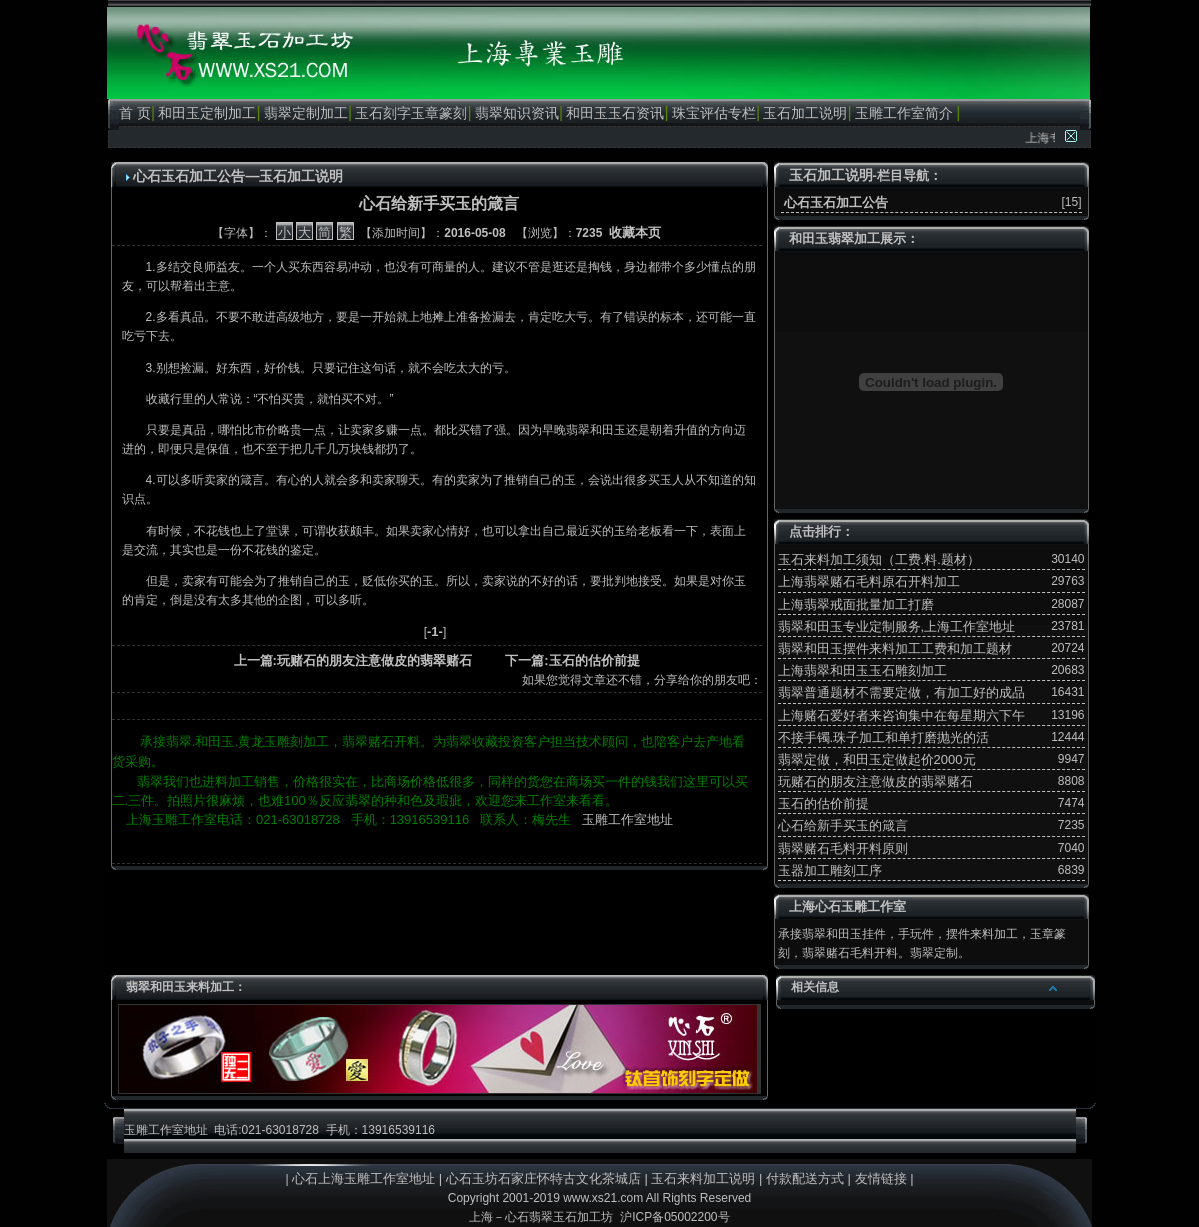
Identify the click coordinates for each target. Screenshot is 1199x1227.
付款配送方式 (805, 1178)
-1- (435, 631)
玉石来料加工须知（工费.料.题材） (879, 559)
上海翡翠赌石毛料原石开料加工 (869, 581)
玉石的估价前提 (823, 803)
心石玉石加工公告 (835, 202)
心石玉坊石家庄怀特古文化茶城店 (543, 1178)
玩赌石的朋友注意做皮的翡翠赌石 (875, 781)
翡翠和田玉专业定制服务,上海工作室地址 (897, 626)
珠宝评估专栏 (714, 113)
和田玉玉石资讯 (615, 113)
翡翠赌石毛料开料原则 (843, 848)
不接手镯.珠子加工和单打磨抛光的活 (884, 737)
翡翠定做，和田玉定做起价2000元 (877, 759)
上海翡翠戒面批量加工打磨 (856, 604)
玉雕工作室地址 (627, 819)
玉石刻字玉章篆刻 (411, 113)
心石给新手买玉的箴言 (843, 825)
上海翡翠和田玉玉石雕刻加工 (862, 670)
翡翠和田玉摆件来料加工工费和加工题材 (895, 648)
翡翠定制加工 (306, 113)
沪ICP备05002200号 (674, 1217)
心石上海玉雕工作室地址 (363, 1178)
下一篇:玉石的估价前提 (572, 660)
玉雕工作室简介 (904, 113)
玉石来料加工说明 (703, 1178)
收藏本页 (635, 232)
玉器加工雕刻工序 (830, 870)
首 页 (135, 113)
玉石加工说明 (805, 113)
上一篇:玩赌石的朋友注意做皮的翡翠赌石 (353, 660)
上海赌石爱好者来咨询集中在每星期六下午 (901, 715)
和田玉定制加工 (207, 113)
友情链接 (881, 1178)
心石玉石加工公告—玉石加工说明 (238, 176)
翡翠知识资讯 (517, 113)
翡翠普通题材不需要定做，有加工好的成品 (901, 692)
